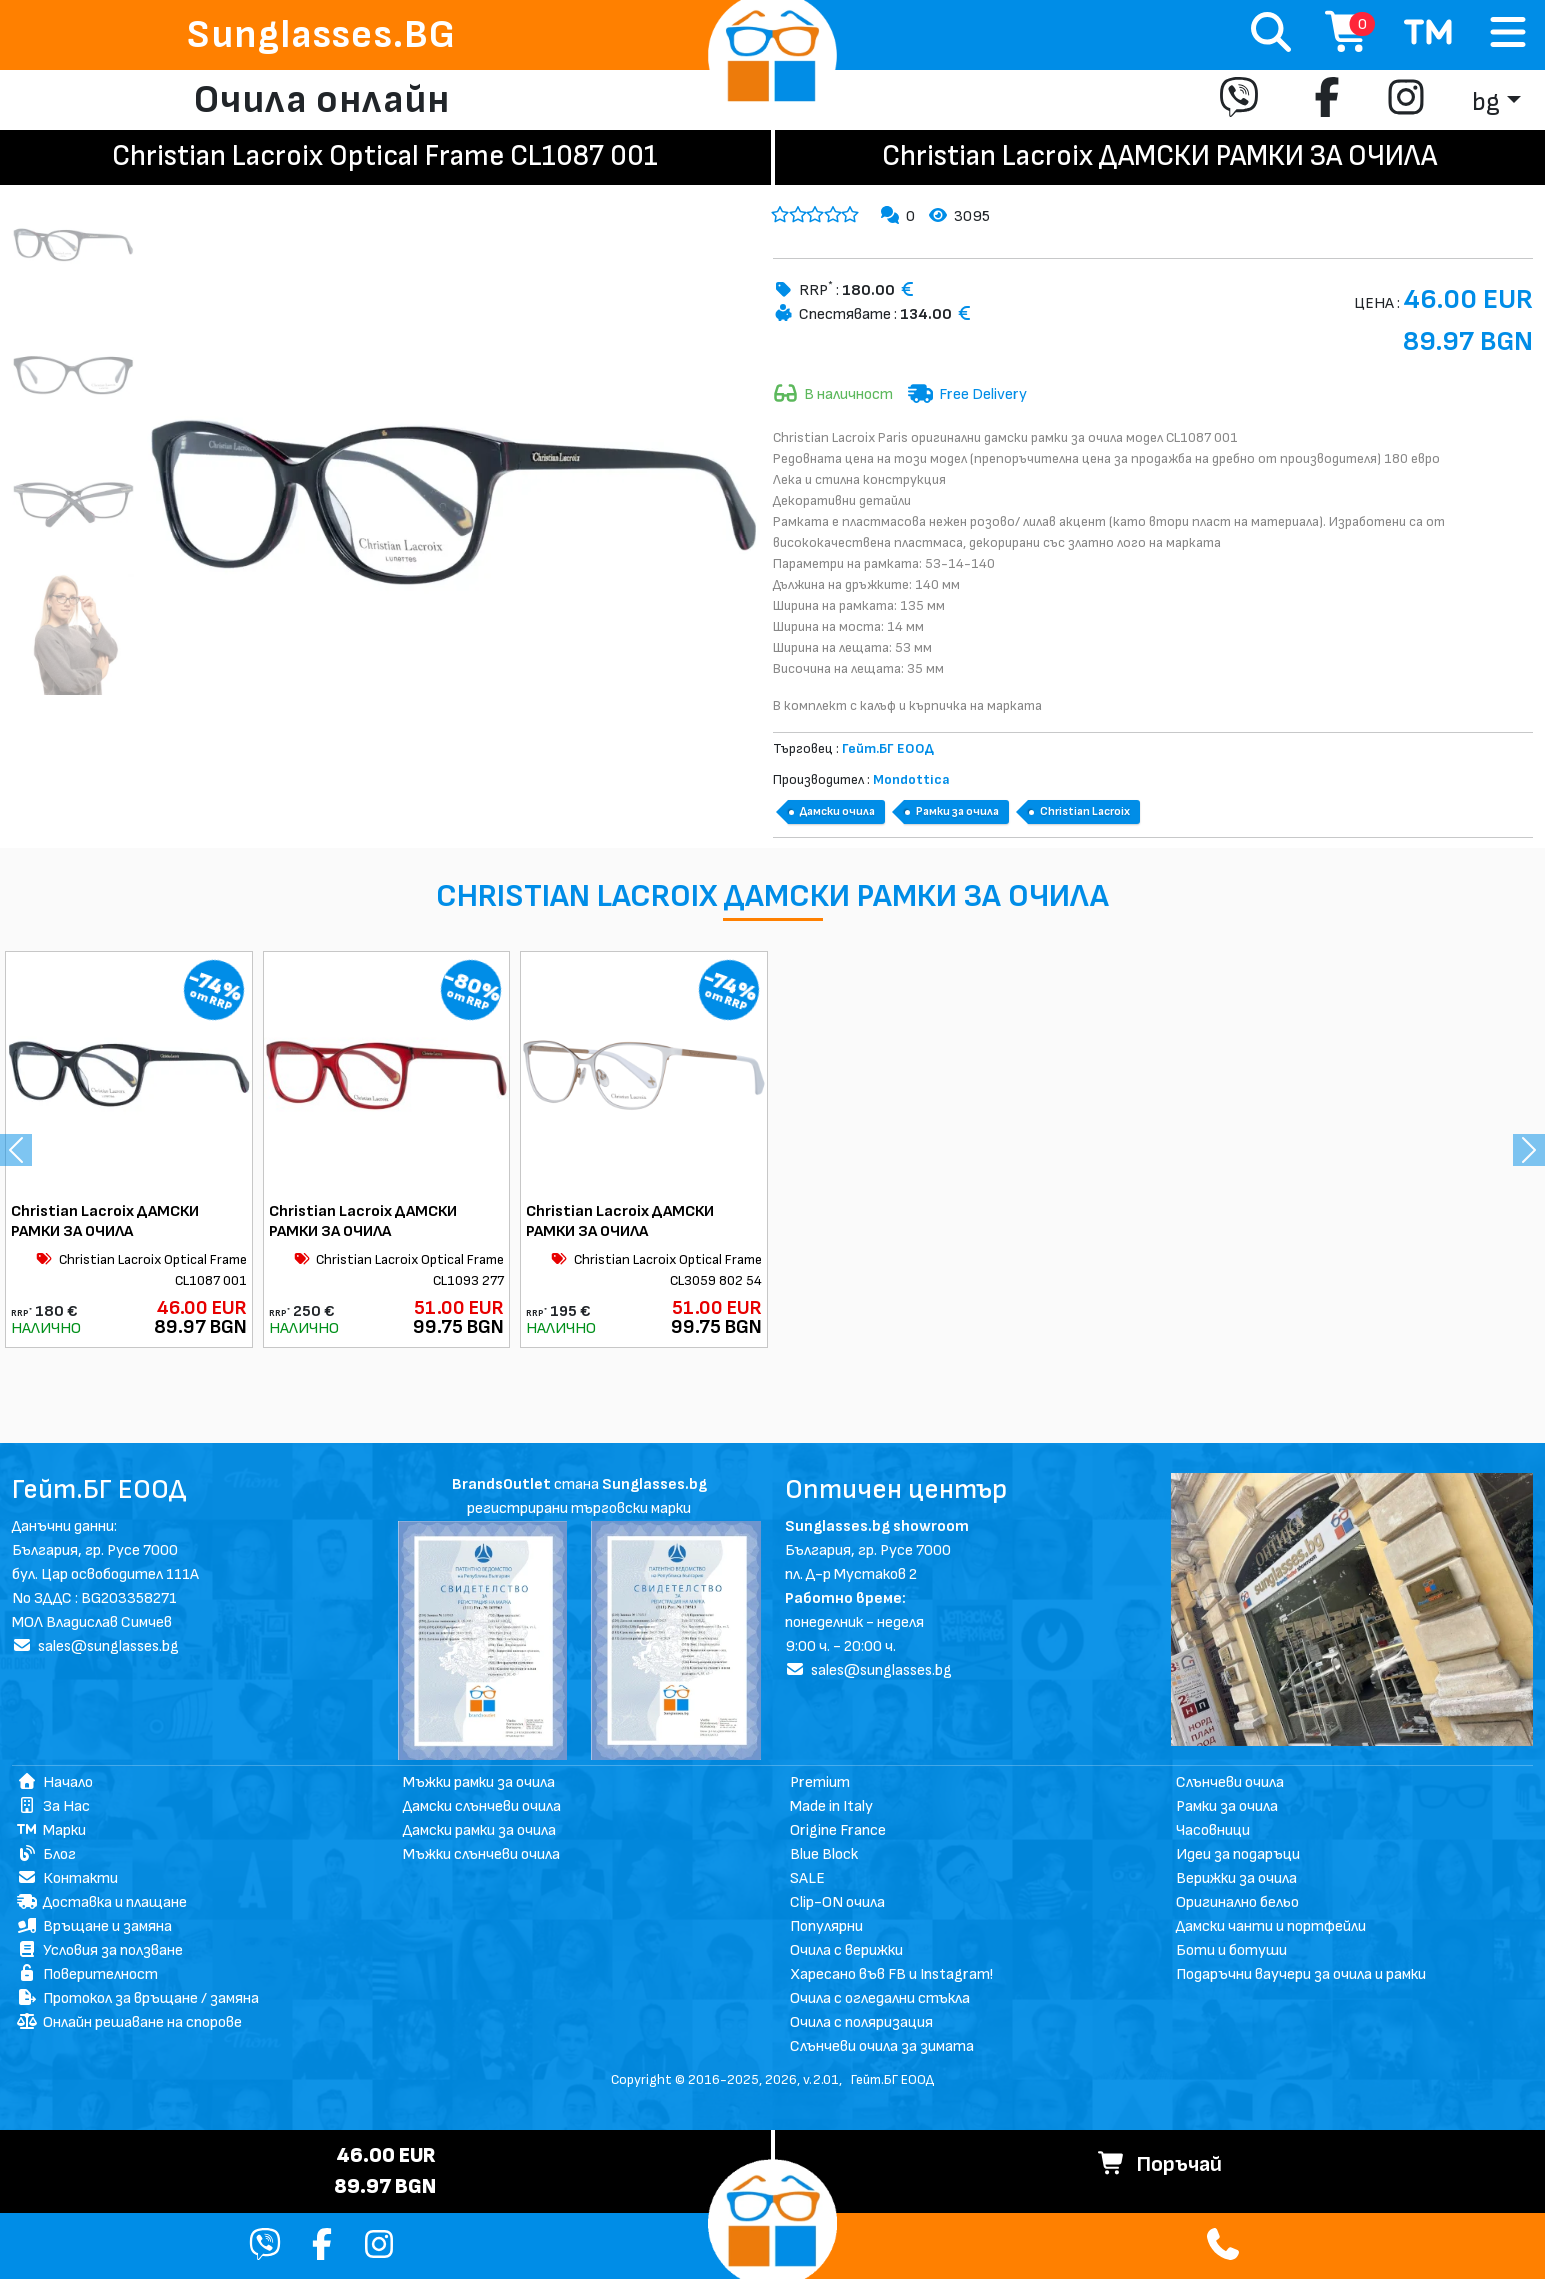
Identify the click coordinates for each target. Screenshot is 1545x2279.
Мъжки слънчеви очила (481, 1854)
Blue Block (824, 1854)
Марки (51, 1830)
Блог (46, 1854)
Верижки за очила (1236, 1878)
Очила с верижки (846, 1950)
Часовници (1213, 1830)
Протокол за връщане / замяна (138, 1998)
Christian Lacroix (1085, 811)
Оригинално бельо (1237, 1902)
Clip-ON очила (837, 1902)
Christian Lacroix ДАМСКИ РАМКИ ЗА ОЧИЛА (105, 1221)
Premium (820, 1782)
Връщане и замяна (94, 1926)
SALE (807, 1878)
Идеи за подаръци (1238, 1854)
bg (1486, 102)
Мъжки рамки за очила (479, 1782)
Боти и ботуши (1231, 1950)
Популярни (826, 1926)
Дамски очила (837, 811)
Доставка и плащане (102, 1902)
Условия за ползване (100, 1950)
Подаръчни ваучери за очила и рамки (1301, 1974)
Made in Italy (831, 1806)
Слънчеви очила (1230, 1782)
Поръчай (1160, 2164)
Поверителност (87, 1974)
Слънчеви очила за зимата (882, 2046)
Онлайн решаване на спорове (129, 2022)
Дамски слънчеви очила (482, 1806)
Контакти (67, 1878)
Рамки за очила (957, 811)
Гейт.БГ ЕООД (892, 2079)
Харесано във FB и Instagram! (891, 1974)
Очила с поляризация (861, 2022)
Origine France (838, 1830)
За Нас (53, 1806)
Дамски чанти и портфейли (1271, 1926)
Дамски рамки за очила (479, 1830)
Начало (55, 1782)
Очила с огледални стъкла (880, 1998)
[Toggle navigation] (1508, 33)
